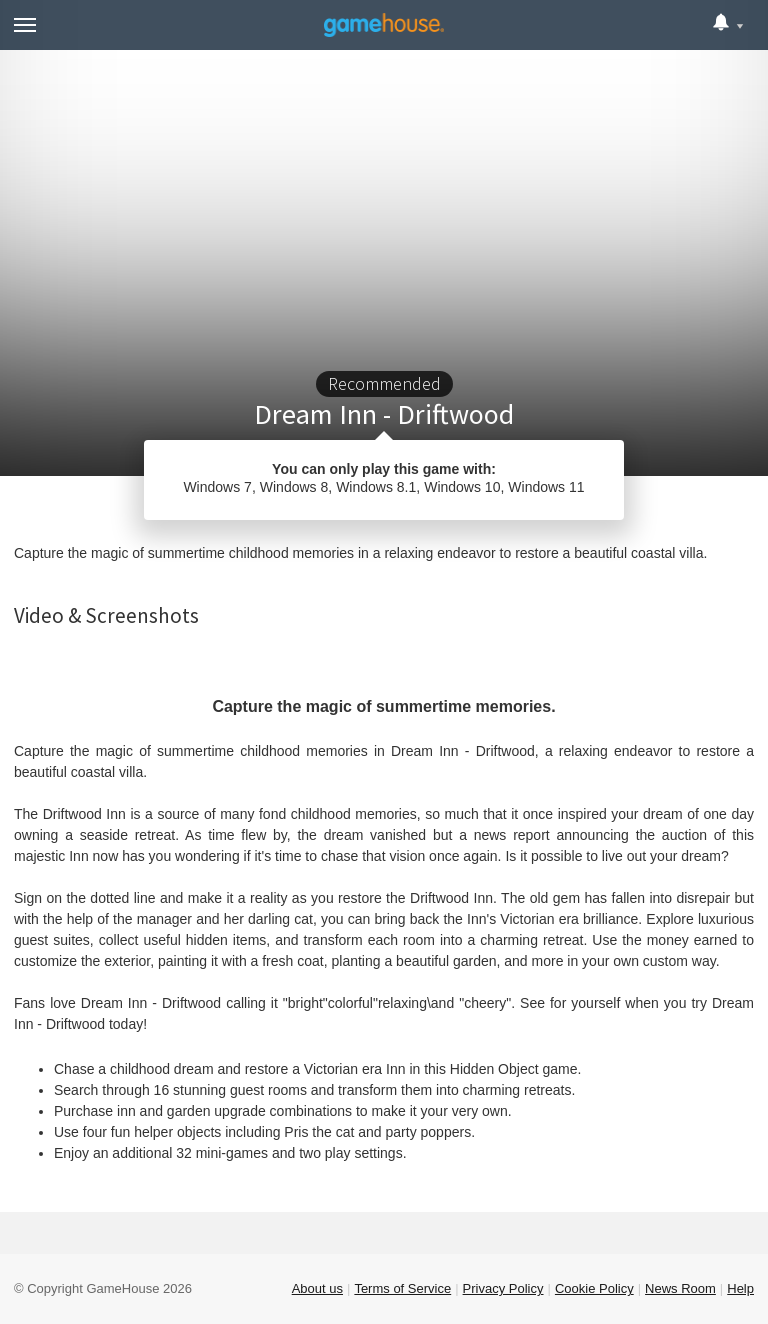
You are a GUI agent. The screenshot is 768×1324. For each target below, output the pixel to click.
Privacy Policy (503, 1288)
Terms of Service (402, 1288)
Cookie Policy (594, 1288)
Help (740, 1288)
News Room (680, 1288)
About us (317, 1288)
